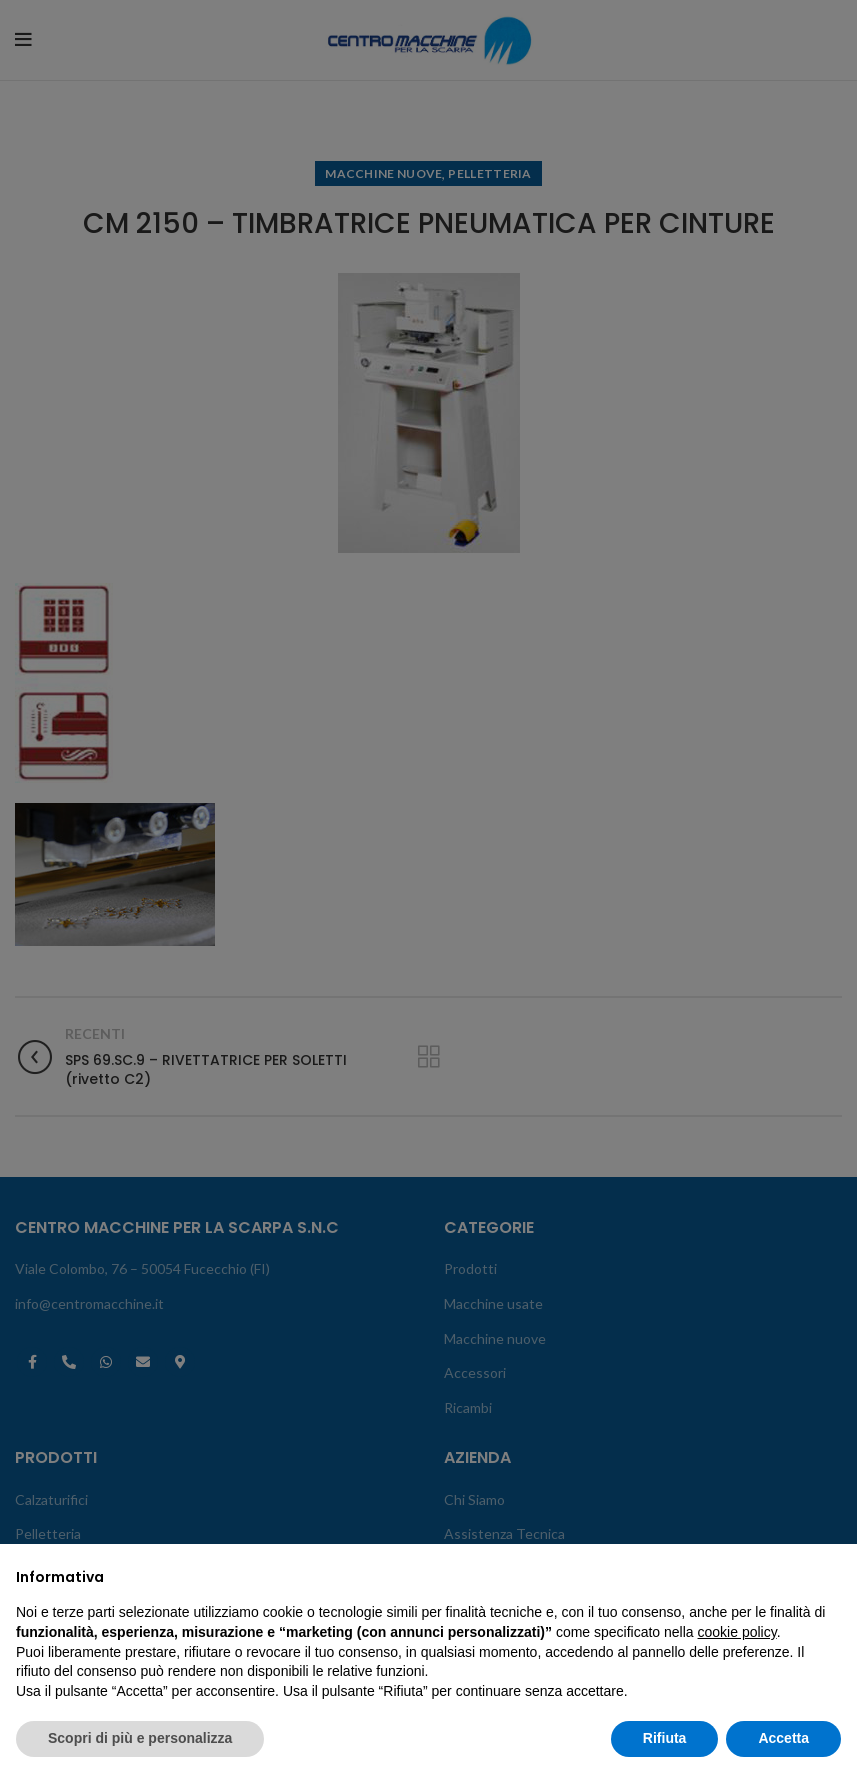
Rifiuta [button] (665, 1738)
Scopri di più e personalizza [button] (140, 1738)
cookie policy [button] (737, 1632)
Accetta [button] (783, 1738)
